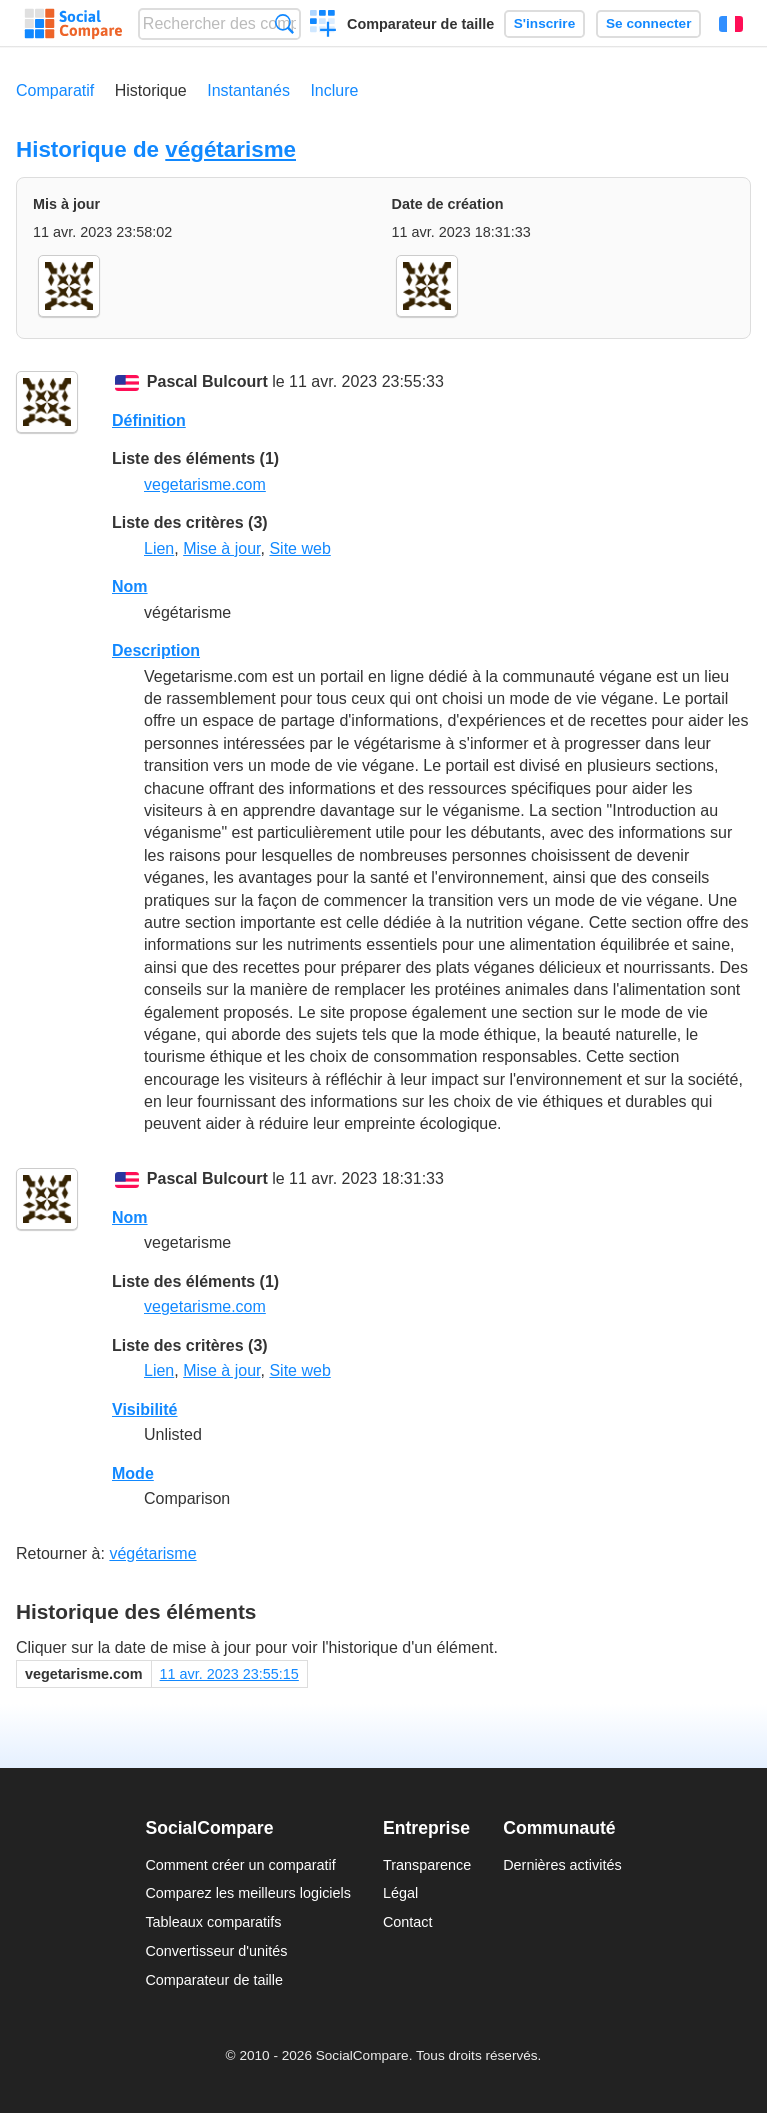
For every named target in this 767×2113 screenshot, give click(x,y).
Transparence (427, 1865)
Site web (299, 548)
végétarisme (230, 149)
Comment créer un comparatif (240, 1865)
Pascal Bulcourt (207, 381)
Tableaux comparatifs (213, 1922)
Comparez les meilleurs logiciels (248, 1893)
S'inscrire (544, 23)
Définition (149, 420)
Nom (130, 586)
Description (156, 650)
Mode (133, 1473)
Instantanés (248, 90)
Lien (159, 548)
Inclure (334, 90)
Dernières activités (562, 1865)
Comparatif (55, 90)
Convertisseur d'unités (216, 1951)
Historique (151, 90)
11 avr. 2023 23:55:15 (229, 1674)
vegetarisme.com (205, 484)
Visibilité (145, 1409)
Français (731, 24)
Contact (408, 1922)
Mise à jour (221, 548)
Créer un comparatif (323, 26)
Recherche (284, 23)
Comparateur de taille (420, 24)
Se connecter (648, 23)
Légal (400, 1893)
